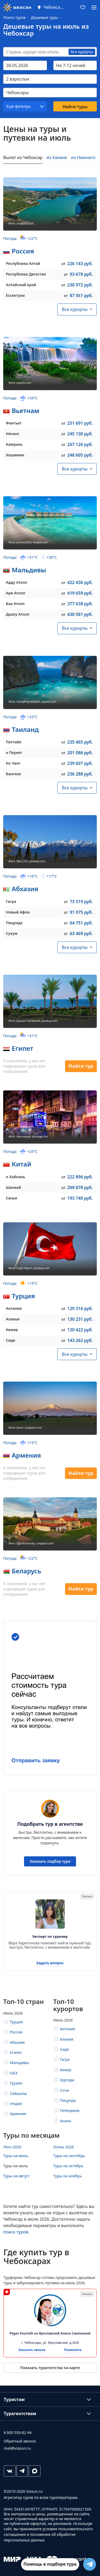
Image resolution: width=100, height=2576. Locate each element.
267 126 (80, 444)
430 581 (80, 614)
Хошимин (15, 454)
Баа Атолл (15, 603)
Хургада (67, 2079)
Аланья (12, 1319)
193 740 (80, 1198)
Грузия (16, 2083)
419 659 (80, 593)
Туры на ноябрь (67, 2175)
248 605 (80, 455)
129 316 (80, 1308)
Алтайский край (21, 284)
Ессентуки (15, 295)
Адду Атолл (16, 582)
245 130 (80, 434)
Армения (26, 1455)
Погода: (20, 238)
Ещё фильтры (18, 106)
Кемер (12, 1329)
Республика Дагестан (26, 274)
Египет (22, 1048)
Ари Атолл (15, 592)
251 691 (80, 423)
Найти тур (81, 1066)
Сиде (10, 1340)
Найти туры (74, 107)
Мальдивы (29, 569)
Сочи (64, 2090)
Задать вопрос (50, 1963)
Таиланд (25, 729)
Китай (21, 1164)
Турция (23, 1295)
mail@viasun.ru (17, 2448)
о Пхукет (14, 752)
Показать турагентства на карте (50, 2367)
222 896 (80, 1177)
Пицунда (14, 922)
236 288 (80, 774)
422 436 (80, 582)
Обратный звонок (20, 2441)
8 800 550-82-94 (17, 2432)
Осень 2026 (63, 2146)
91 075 (81, 912)
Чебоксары (54, 7)
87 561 (81, 295)
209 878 (80, 1187)
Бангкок (13, 773)
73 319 (81, 901)
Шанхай (13, 1187)
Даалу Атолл (17, 614)
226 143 (80, 263)
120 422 (80, 1330)
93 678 (81, 274)
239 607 (80, 763)
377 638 (80, 604)
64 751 (81, 923)
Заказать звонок (32, 2350)
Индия (16, 2103)
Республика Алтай (23, 263)
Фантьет (14, 423)
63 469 (81, 933)
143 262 (80, 1340)
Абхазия (25, 888)
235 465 (80, 742)
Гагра (11, 901)
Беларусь (26, 1570)
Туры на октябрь (68, 2165)
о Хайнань (15, 1176)
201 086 (80, 753)
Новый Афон (18, 912)
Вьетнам (25, 410)
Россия (23, 251)
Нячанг (12, 433)
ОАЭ (13, 2072)
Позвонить (73, 2350)
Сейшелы (18, 2093)
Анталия (14, 1308)
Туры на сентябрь (69, 2155)
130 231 (80, 1319)
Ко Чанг (13, 763)
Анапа (65, 2120)
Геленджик (70, 2110)
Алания (66, 2039)
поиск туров (15, 2232)
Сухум (11, 933)
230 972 (80, 285)
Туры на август (16, 2175)
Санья (11, 1198)
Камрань (14, 444)
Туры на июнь (15, 2155)
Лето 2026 (12, 2146)
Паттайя (13, 741)
